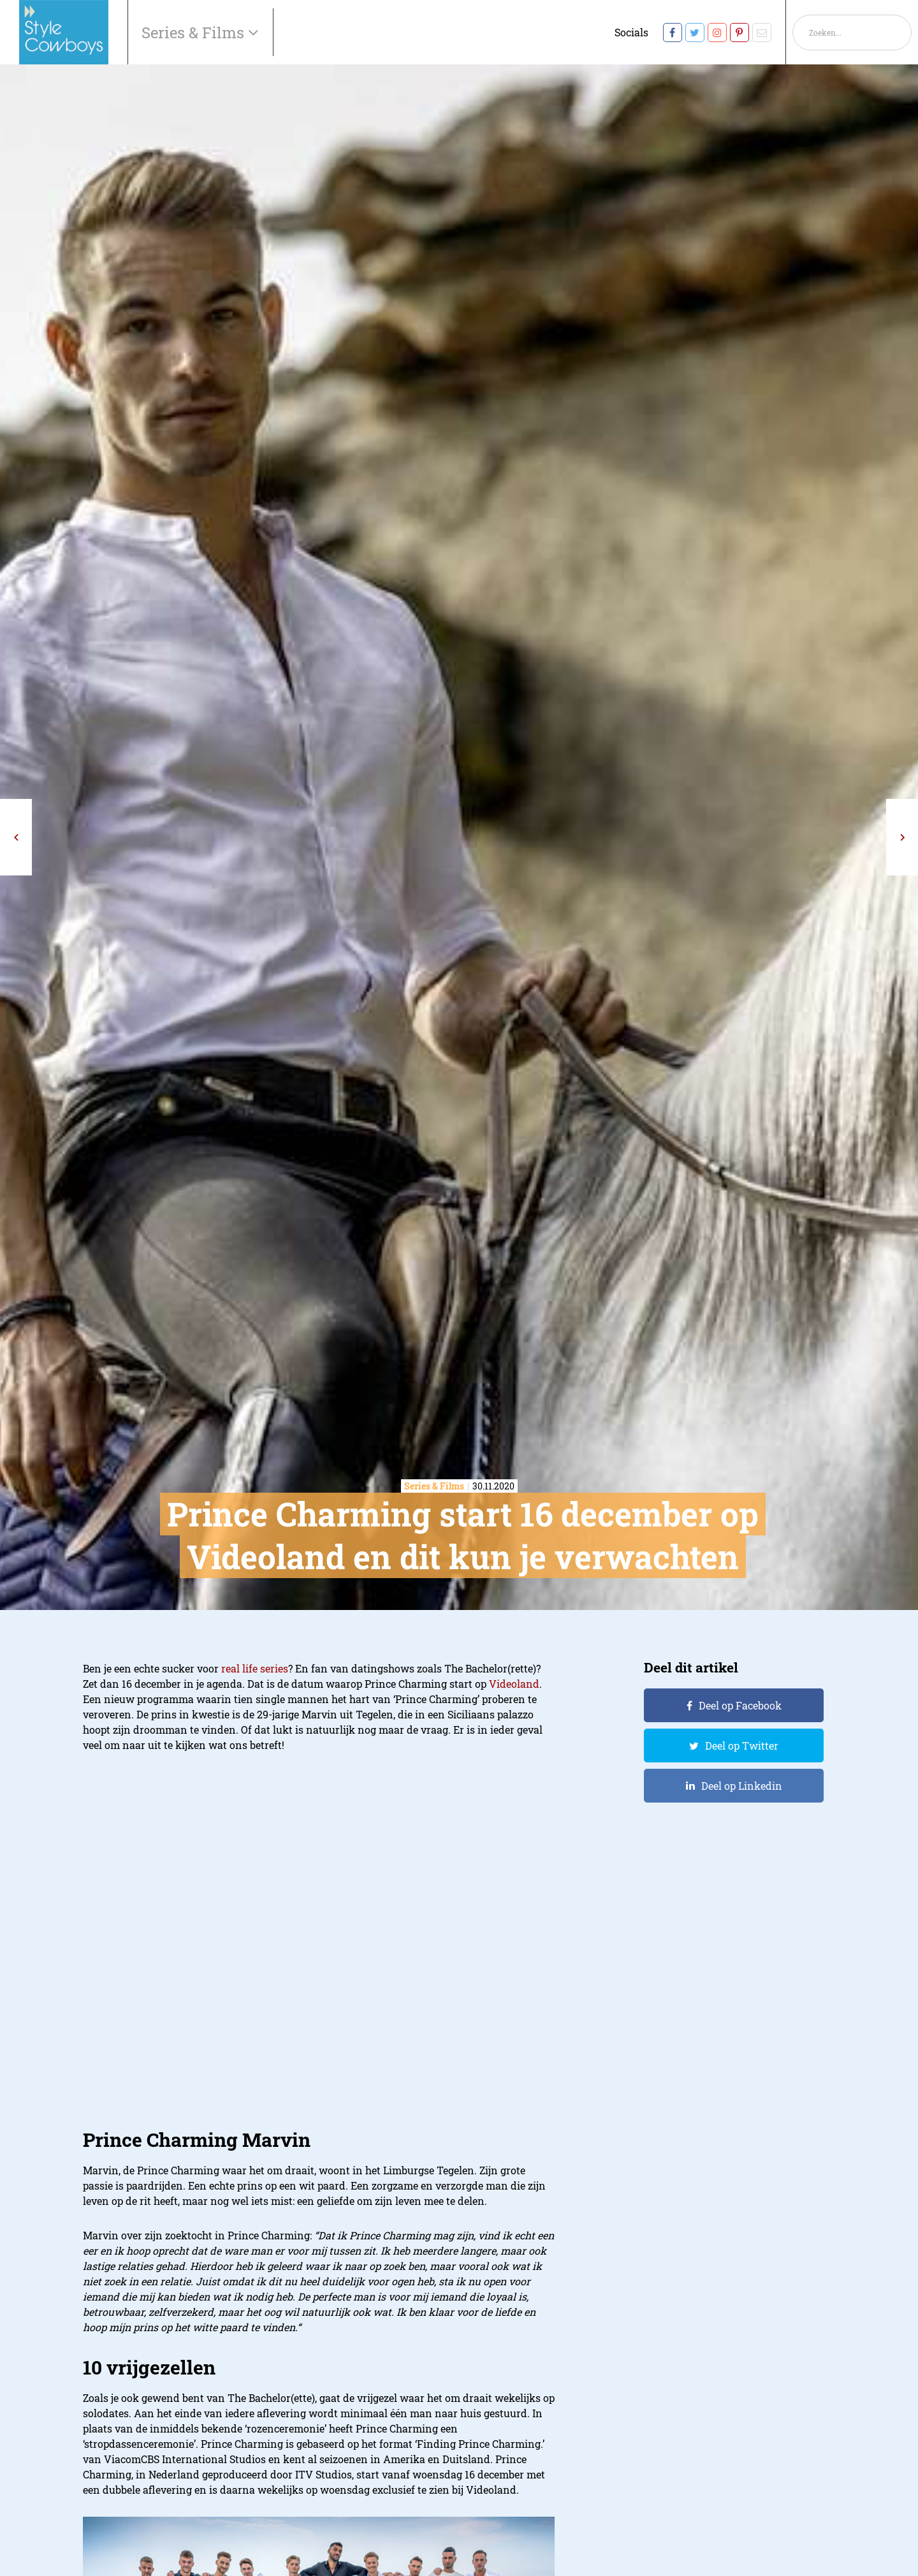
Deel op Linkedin (741, 1785)
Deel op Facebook (740, 1705)
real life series (254, 1668)
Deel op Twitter (741, 1745)
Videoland (514, 1683)
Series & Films (195, 32)
